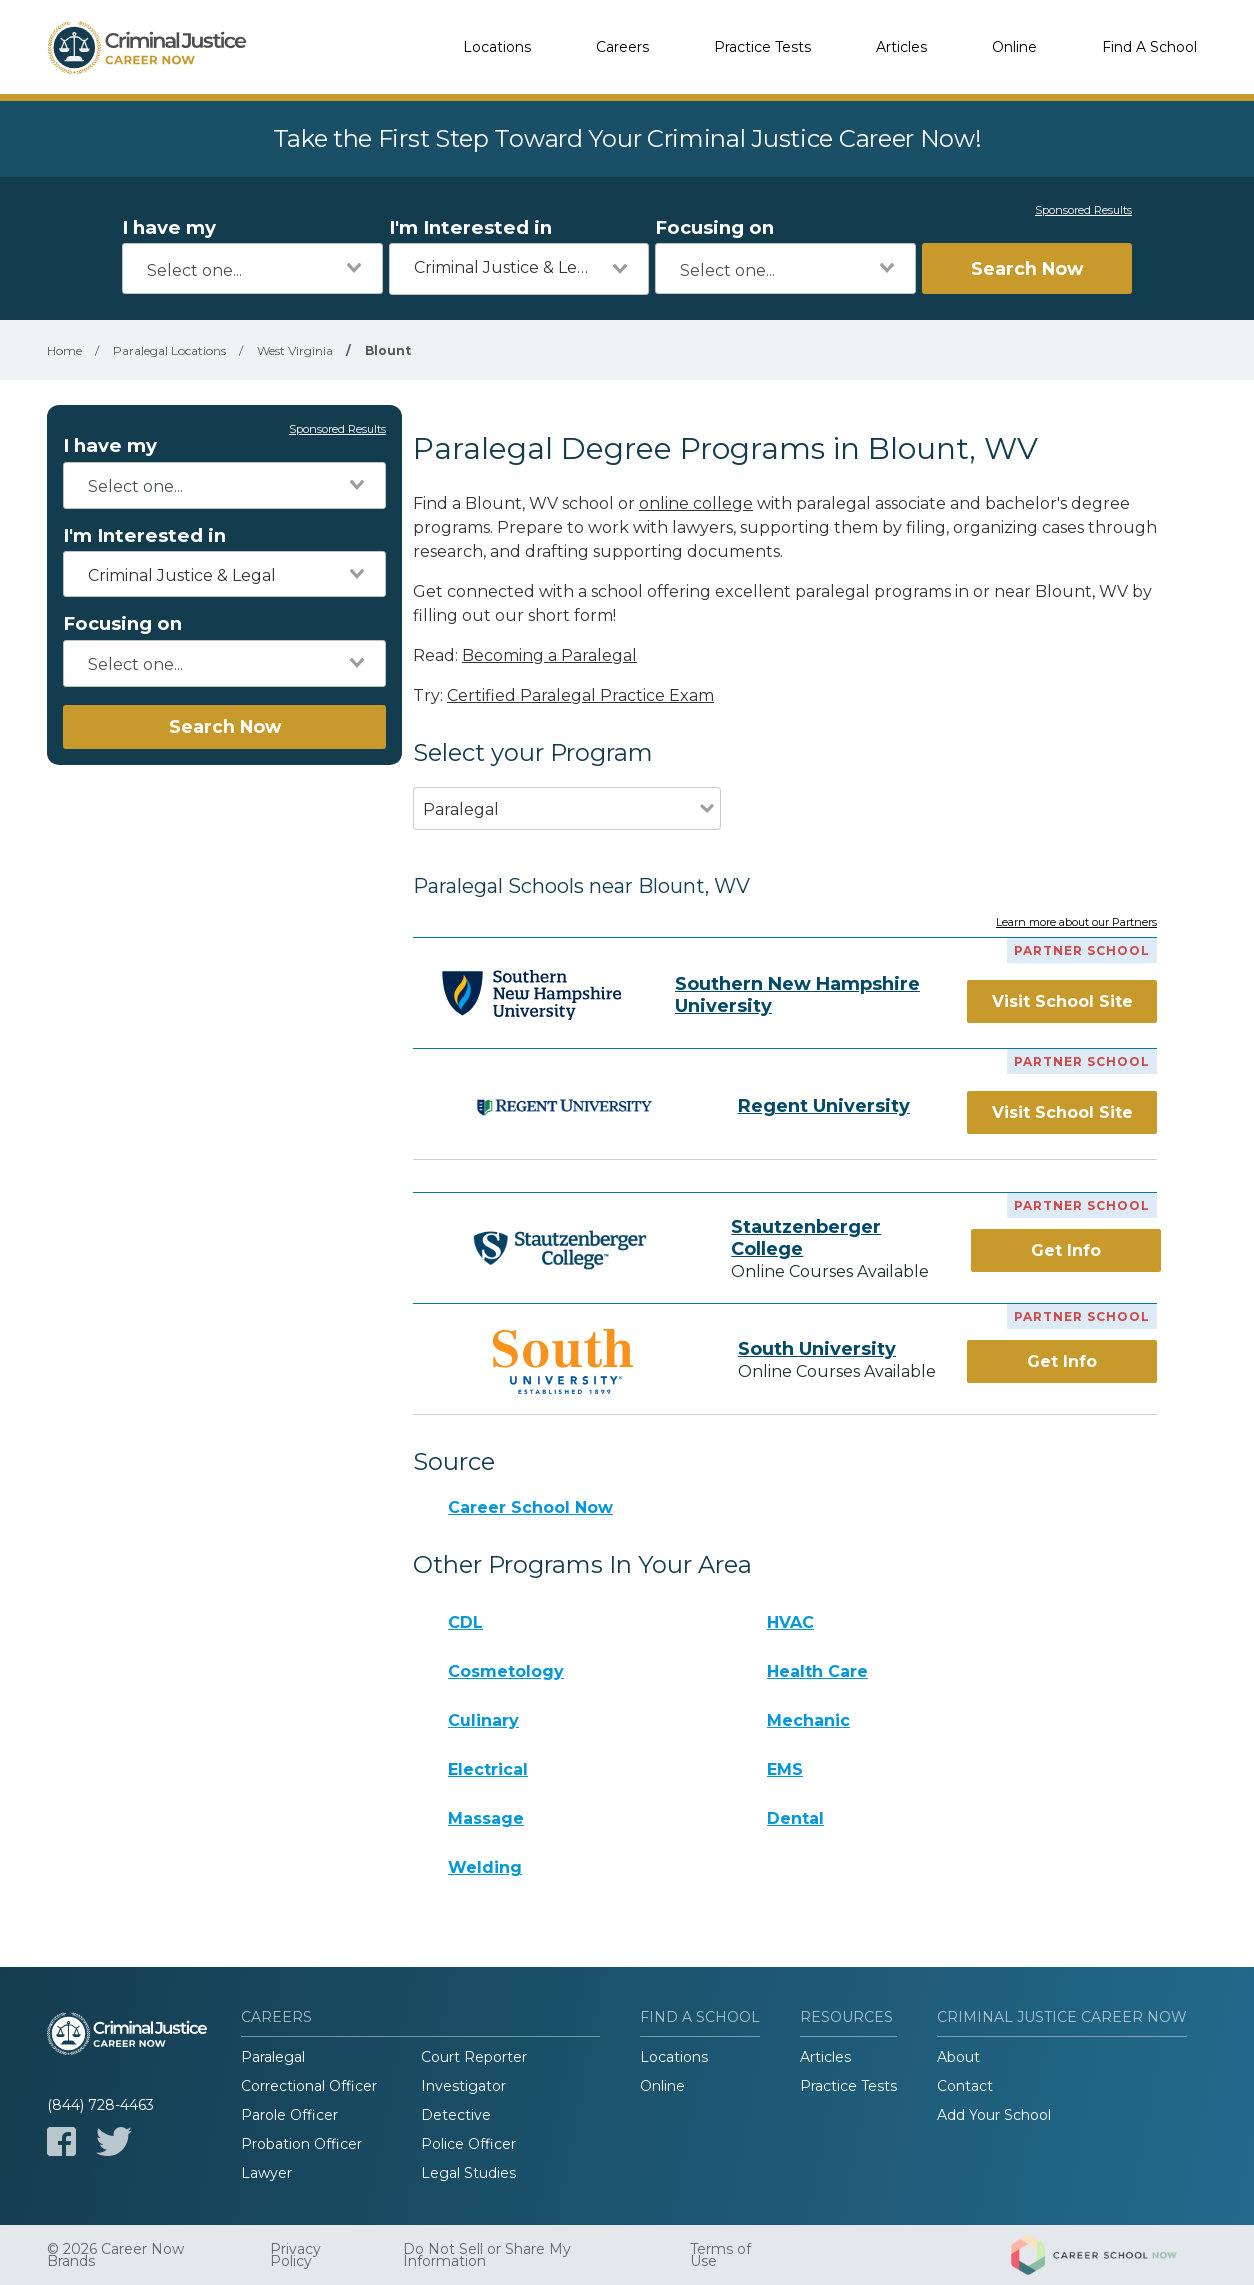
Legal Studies (468, 2173)
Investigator (463, 2086)
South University (817, 1349)
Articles (901, 47)
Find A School (1149, 47)
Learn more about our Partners (1076, 923)
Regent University (824, 1106)
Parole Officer (289, 2115)
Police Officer (468, 2144)
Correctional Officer (309, 2086)
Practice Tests (762, 47)
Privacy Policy (295, 2255)
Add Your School (994, 2115)
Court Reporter (474, 2057)
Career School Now (530, 1507)
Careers (622, 47)
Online (1014, 47)
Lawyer (266, 2173)
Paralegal (273, 2057)
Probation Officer (301, 2144)
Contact (965, 2086)
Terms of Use (720, 2255)
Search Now (1027, 268)
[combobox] (252, 268)
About (958, 2057)
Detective (456, 2115)
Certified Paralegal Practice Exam (580, 695)
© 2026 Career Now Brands (115, 2255)
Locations (497, 47)
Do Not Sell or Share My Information (487, 2255)
